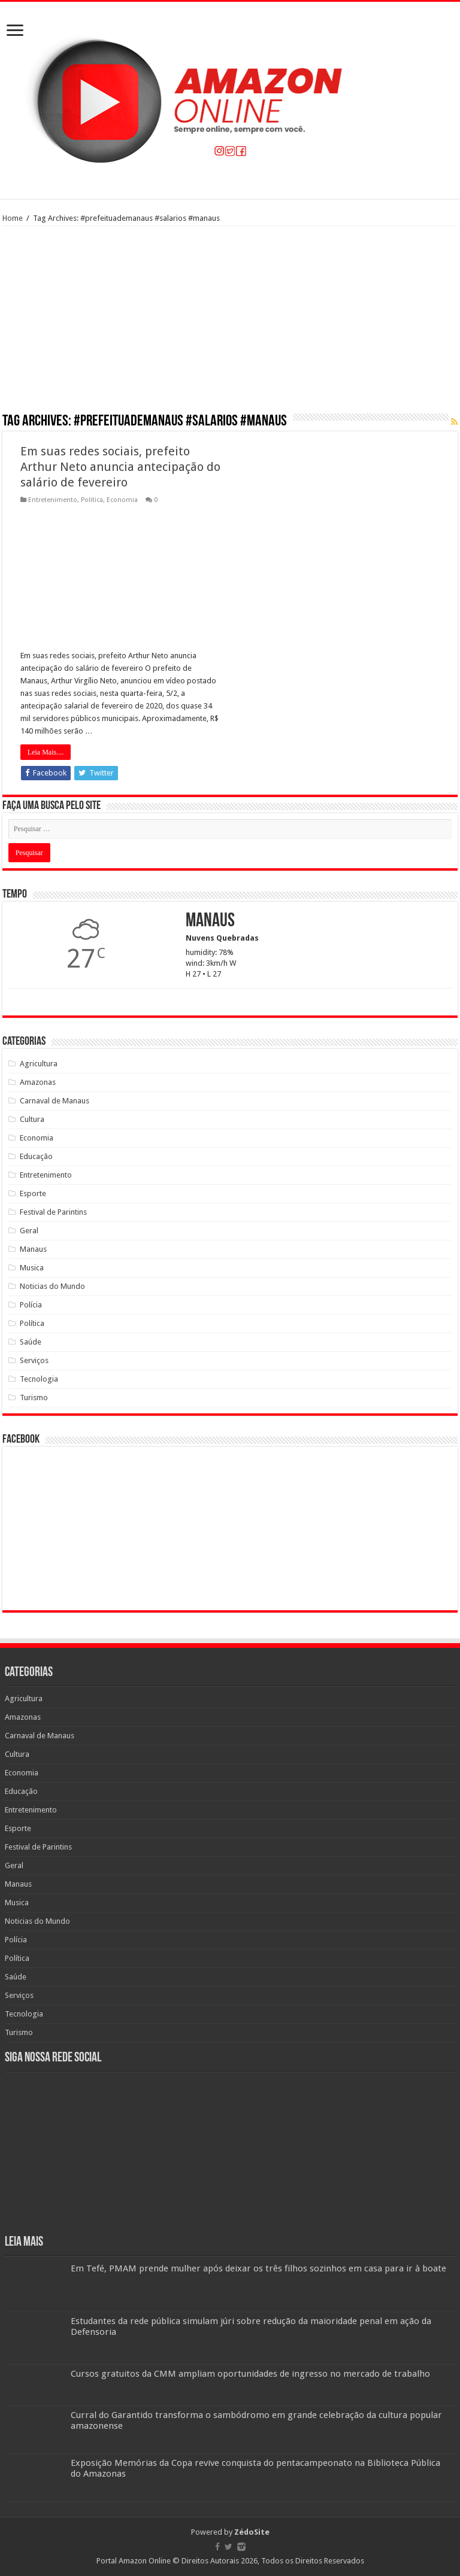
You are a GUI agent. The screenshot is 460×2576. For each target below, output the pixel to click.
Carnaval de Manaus (54, 1100)
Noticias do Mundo (52, 1286)
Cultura (32, 1119)
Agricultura (39, 1063)
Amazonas (38, 1082)
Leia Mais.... (45, 752)
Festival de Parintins (53, 1212)
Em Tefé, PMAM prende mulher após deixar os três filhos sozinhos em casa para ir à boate (258, 2268)
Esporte (33, 1193)
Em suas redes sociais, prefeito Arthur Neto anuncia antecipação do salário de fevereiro (120, 466)
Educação (36, 1156)
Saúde (30, 1341)
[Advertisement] (230, 323)
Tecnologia (39, 1378)
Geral (29, 1230)
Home (12, 218)
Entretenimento (52, 500)
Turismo (34, 1397)
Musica (32, 1267)
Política (92, 500)
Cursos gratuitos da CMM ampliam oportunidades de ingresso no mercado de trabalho (250, 2373)
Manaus (33, 1249)
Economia (122, 500)
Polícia (31, 1304)
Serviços (34, 1360)
